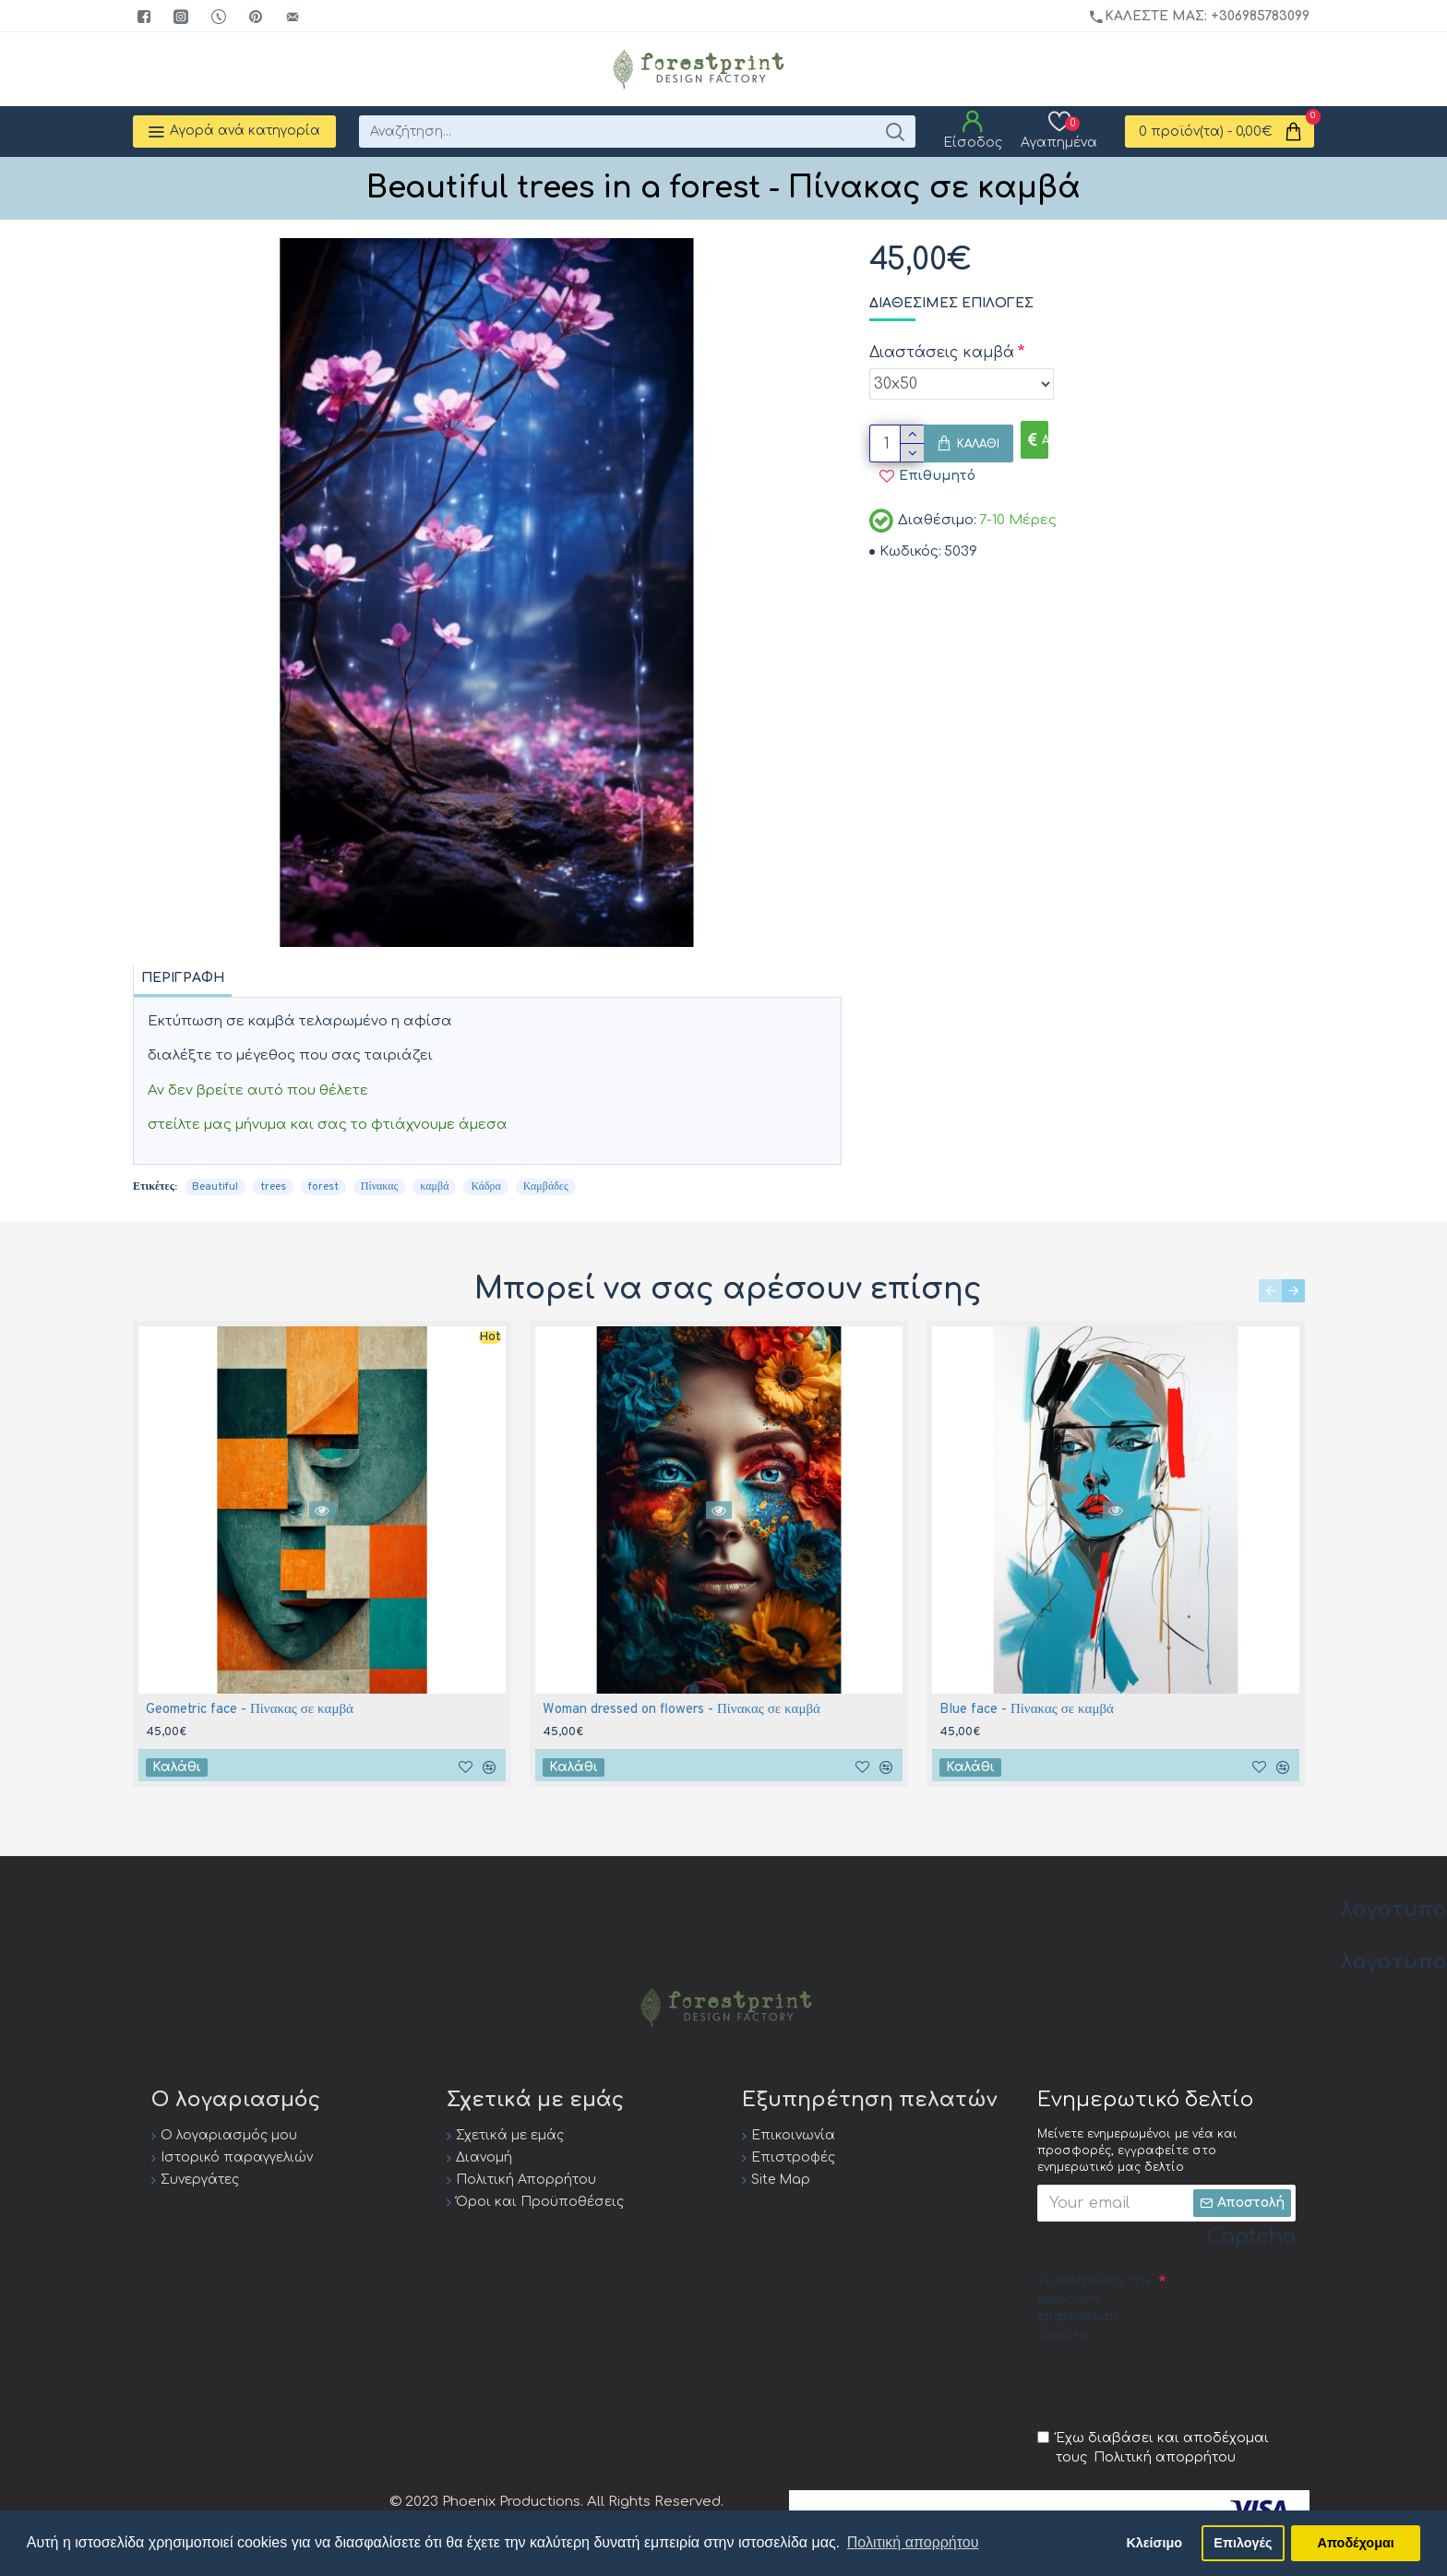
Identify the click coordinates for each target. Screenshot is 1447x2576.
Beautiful (215, 1187)
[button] (1270, 1290)
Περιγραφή (182, 978)
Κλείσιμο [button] (1154, 2542)
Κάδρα (485, 1187)
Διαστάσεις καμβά (941, 352)
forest (323, 1187)
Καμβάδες (545, 1187)
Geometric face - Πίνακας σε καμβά (249, 1710)
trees (273, 1187)
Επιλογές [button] (1243, 2542)
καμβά (434, 1187)
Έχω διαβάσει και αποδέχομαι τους (1153, 2449)
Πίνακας (380, 1187)
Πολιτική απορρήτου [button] (913, 2542)
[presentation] (1177, 2385)
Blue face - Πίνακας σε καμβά (1026, 1710)
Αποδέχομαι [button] (1356, 2542)
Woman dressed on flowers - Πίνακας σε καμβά (681, 1710)
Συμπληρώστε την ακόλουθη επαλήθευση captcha (1094, 2308)
